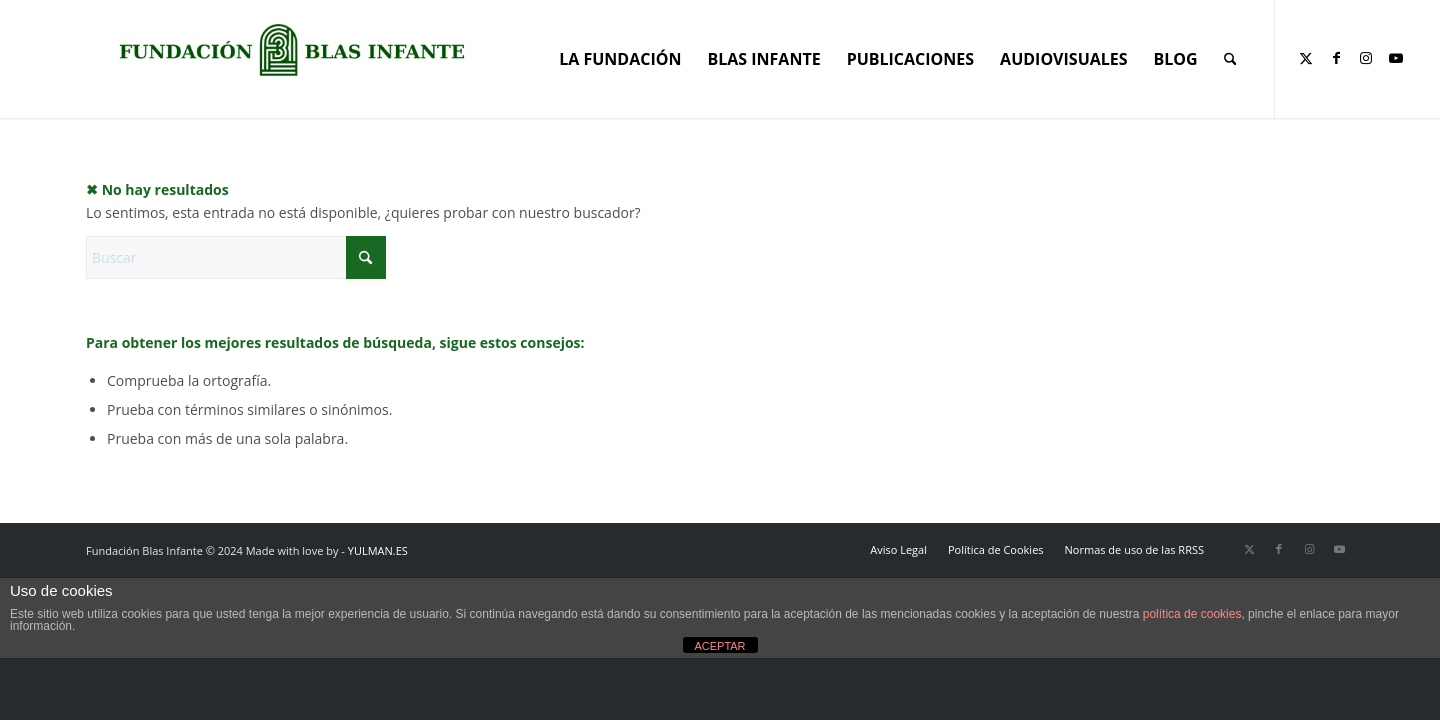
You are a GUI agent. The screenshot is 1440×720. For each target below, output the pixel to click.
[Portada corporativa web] (292, 50)
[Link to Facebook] (1336, 58)
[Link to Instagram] (1366, 58)
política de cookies (1192, 614)
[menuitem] (620, 59)
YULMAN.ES (378, 550)
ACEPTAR (719, 646)
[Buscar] (1230, 59)
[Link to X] (1306, 58)
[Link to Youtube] (1396, 58)
